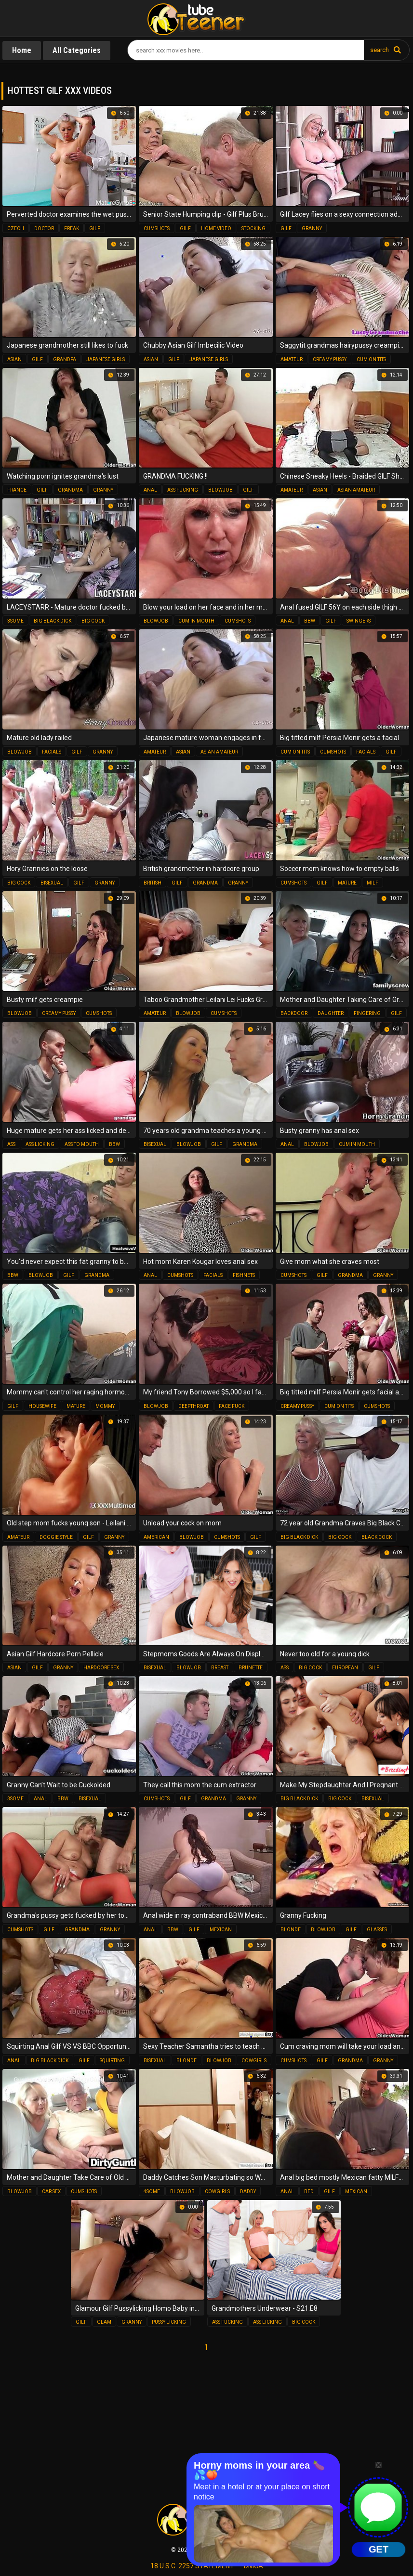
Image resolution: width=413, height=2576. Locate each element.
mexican (221, 1929)
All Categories (77, 50)
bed (309, 2191)
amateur (291, 359)
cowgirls (253, 2060)
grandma (70, 490)
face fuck (231, 1406)
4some (152, 2191)
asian (14, 359)
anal (150, 490)
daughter (331, 1013)
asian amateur (356, 490)
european (345, 1667)
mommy (105, 1406)
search (379, 49)
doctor (44, 228)
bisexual (51, 882)
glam (104, 2322)
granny (312, 228)
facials (51, 752)
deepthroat (193, 1406)
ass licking (40, 1144)
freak (71, 228)
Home (21, 50)
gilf (94, 228)
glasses (377, 1929)
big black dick (52, 621)
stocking (253, 228)
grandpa (64, 359)
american (156, 1537)
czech (15, 228)
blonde (290, 1929)
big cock (93, 621)
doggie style (56, 1537)
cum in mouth (196, 621)
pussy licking (169, 2322)
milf (372, 882)
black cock (376, 1537)
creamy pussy (329, 359)
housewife (42, 1406)
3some (15, 621)
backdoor (293, 1013)
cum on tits (371, 359)
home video (216, 228)
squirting (112, 2060)
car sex (51, 2191)
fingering (367, 1013)
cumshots (157, 228)
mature (347, 882)
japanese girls (105, 359)
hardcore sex (101, 1667)
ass (11, 1144)
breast (219, 1667)
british (152, 882)
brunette (251, 1667)
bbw (309, 621)
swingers (358, 621)
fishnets (244, 1275)
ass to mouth (82, 1144)
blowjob (220, 490)
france (17, 490)
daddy (248, 2191)
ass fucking (182, 490)
